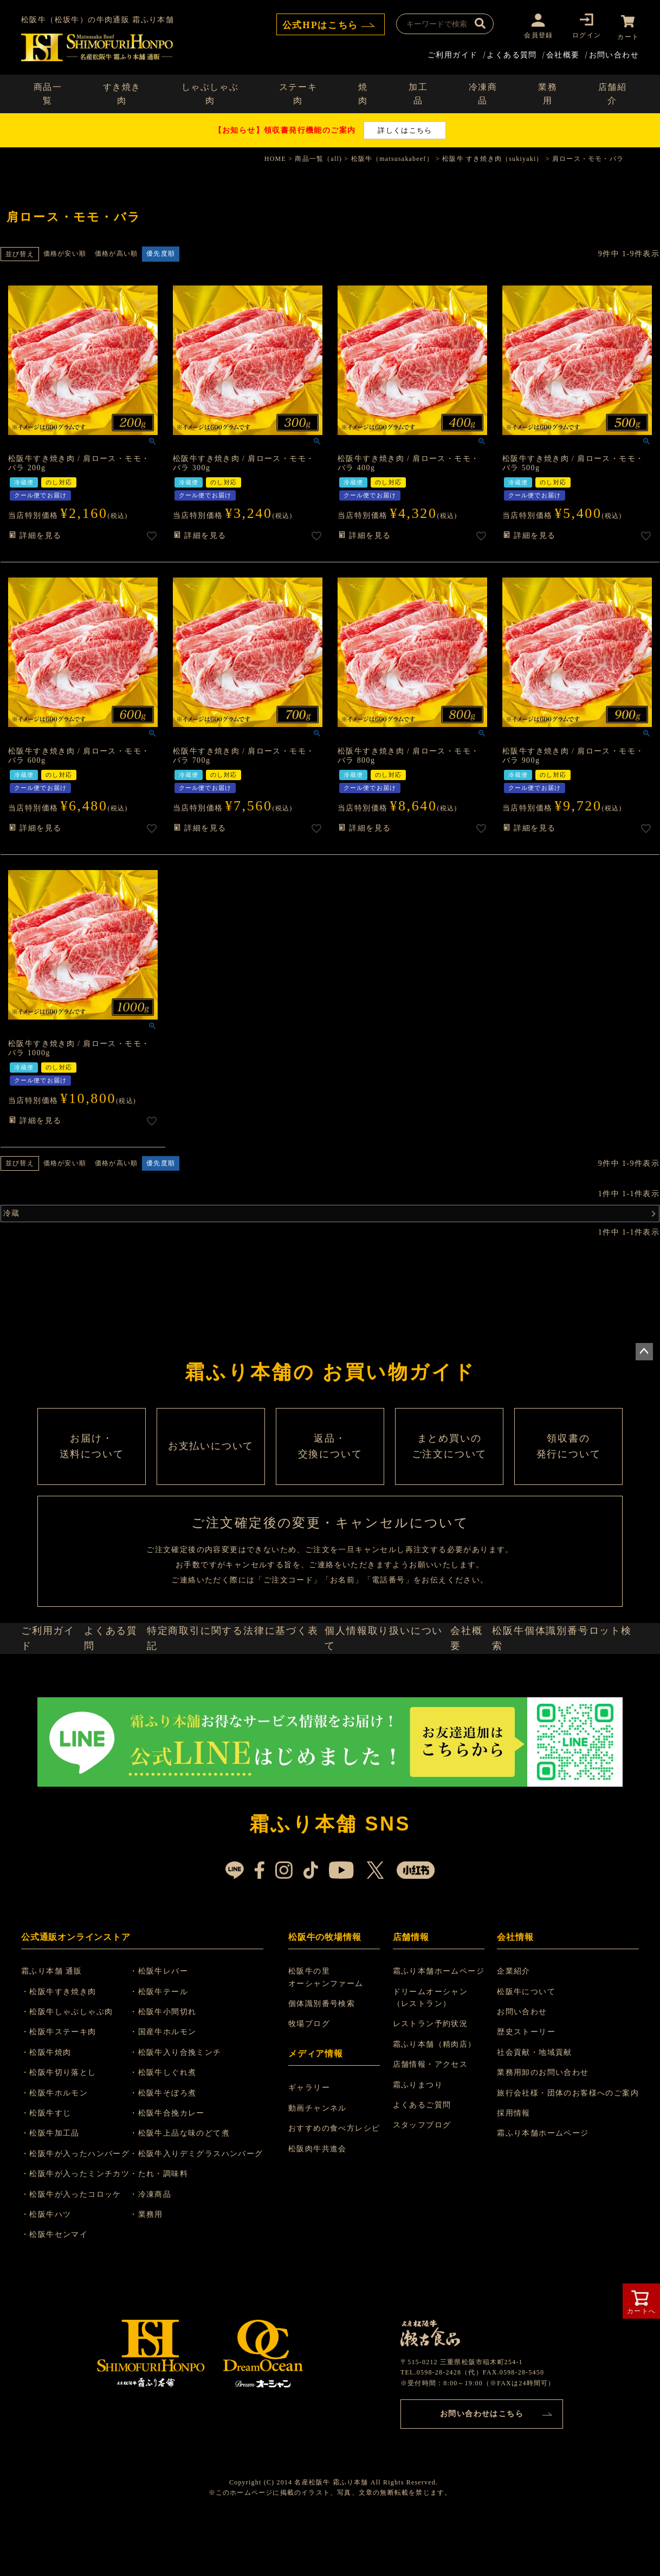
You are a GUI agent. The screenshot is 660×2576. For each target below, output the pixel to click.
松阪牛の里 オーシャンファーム (329, 2033)
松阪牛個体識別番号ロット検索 (568, 1687)
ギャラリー (312, 2144)
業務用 (547, 92)
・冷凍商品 (163, 2250)
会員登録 (535, 35)
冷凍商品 (483, 92)
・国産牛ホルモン (176, 2088)
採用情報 (513, 2169)
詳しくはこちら (405, 128)
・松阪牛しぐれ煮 (176, 2129)
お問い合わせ (614, 53)
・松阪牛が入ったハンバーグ (82, 2209)
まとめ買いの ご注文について (449, 1466)
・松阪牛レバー (172, 2027)
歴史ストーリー (526, 2088)
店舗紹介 (612, 92)
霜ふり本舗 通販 (58, 2027)
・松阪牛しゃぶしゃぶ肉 (73, 2068)
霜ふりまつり (419, 2141)
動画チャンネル (321, 2164)
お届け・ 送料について (91, 1466)
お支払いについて (210, 1466)
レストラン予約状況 (432, 2080)
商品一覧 (48, 92)
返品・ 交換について (330, 1466)
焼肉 (363, 92)
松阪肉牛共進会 (321, 2205)
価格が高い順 (116, 252)
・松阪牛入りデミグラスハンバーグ (209, 2209)
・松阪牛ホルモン (61, 2149)
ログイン (584, 35)
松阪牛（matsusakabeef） (392, 157)
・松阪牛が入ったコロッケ (78, 2250)
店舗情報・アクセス (432, 2121)
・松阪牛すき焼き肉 (65, 2047)
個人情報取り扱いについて (387, 1687)
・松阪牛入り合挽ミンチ (188, 2108)
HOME (275, 157)
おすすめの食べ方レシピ (337, 2185)
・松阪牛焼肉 (52, 2108)
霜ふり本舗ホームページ (440, 2027)
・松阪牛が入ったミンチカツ (82, 2230)
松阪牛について (526, 2047)
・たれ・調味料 (172, 2230)
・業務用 (159, 2270)
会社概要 (563, 53)
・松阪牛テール (172, 2047)
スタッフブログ (423, 2181)
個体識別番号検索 (325, 2060)
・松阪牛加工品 (57, 2189)
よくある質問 (511, 53)
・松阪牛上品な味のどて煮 (193, 2189)
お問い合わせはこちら (481, 2467)
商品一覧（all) (318, 157)
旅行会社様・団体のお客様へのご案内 (568, 2149)
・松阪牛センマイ (61, 2291)
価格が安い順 (64, 252)
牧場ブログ (312, 2080)
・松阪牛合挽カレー (180, 2169)
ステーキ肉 (298, 92)
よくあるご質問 (423, 2161)
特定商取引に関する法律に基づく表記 (242, 1687)
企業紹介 (513, 2027)
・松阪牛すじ (52, 2169)
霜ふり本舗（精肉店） (436, 2100)
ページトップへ (644, 1350)
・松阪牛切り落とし (65, 2129)
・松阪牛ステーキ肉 (65, 2088)
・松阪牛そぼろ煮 (176, 2149)
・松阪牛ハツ (52, 2270)
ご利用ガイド (452, 53)
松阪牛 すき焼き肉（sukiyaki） (492, 157)
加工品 (418, 92)
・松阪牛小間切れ (176, 2068)
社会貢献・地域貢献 (534, 2108)
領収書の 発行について (568, 1466)
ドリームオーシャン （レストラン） (432, 2053)
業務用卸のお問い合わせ (542, 2129)
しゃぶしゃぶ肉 (210, 92)
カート (628, 35)
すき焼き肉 (122, 92)
